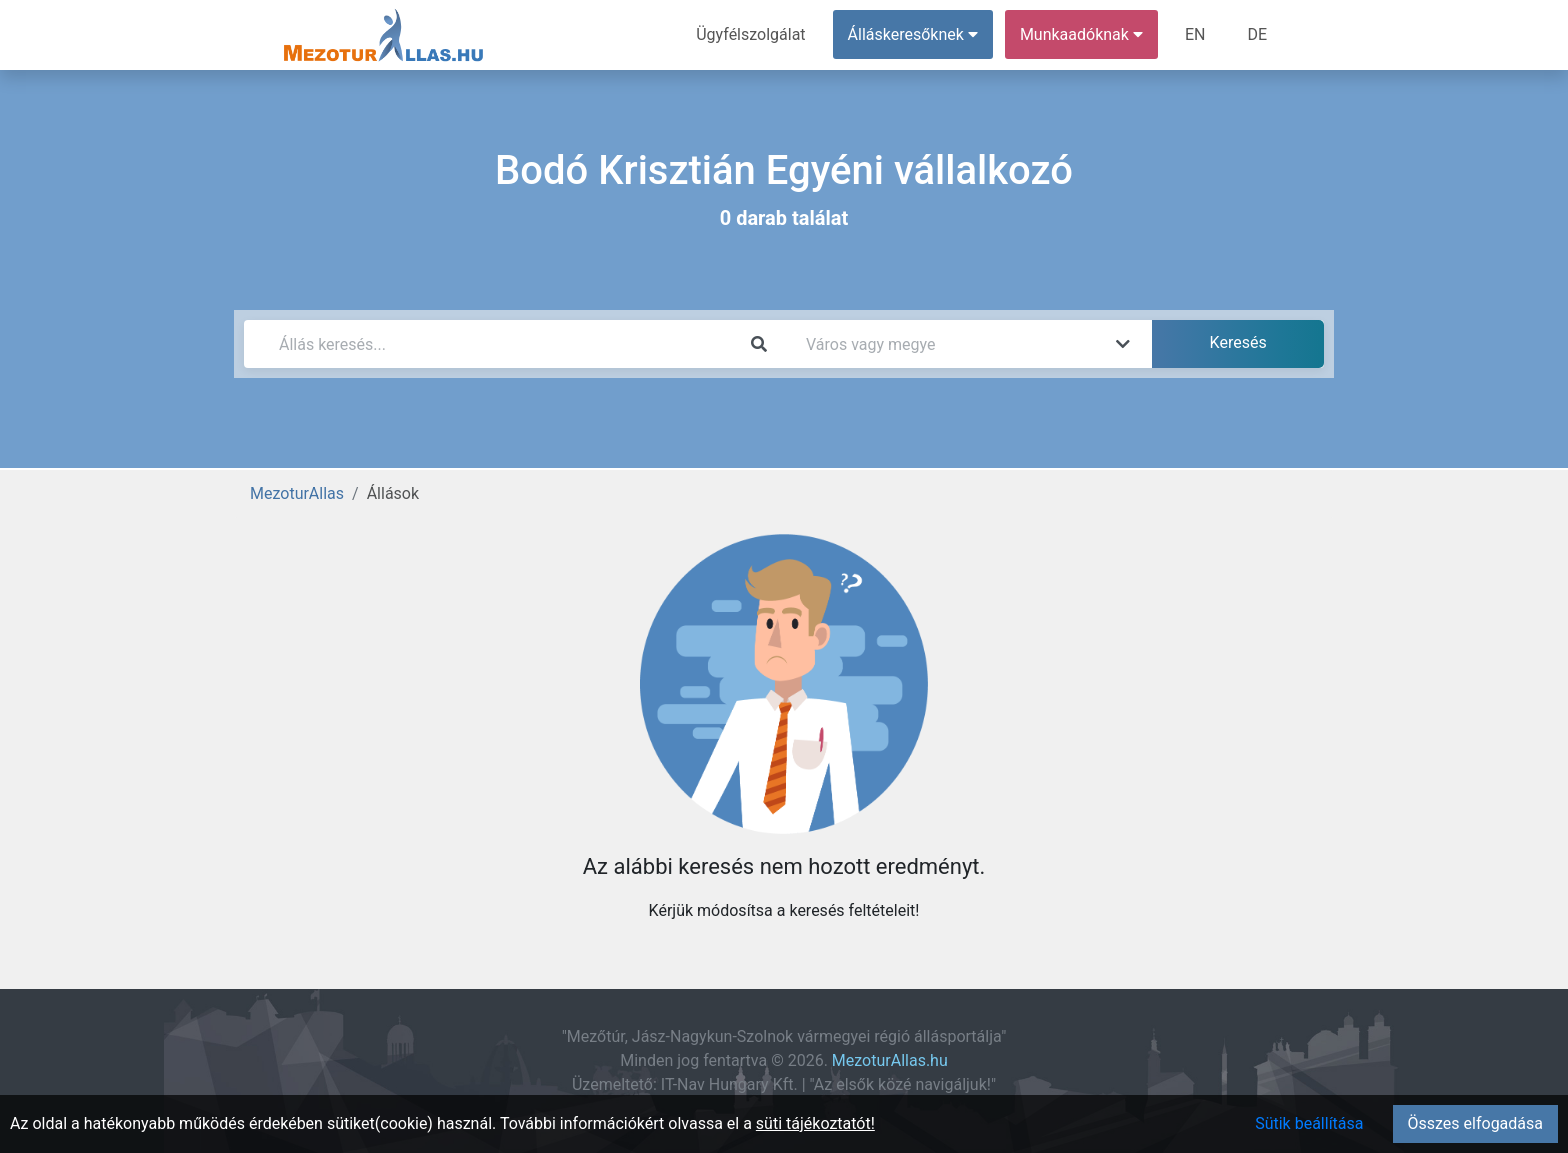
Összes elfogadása (1475, 1123)
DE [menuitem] (1257, 34)
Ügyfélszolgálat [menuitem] (750, 34)
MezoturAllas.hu (890, 1060)
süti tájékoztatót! (815, 1123)
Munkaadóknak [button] (1081, 34)
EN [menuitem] (1195, 34)
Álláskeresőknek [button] (913, 34)
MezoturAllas (297, 493)
